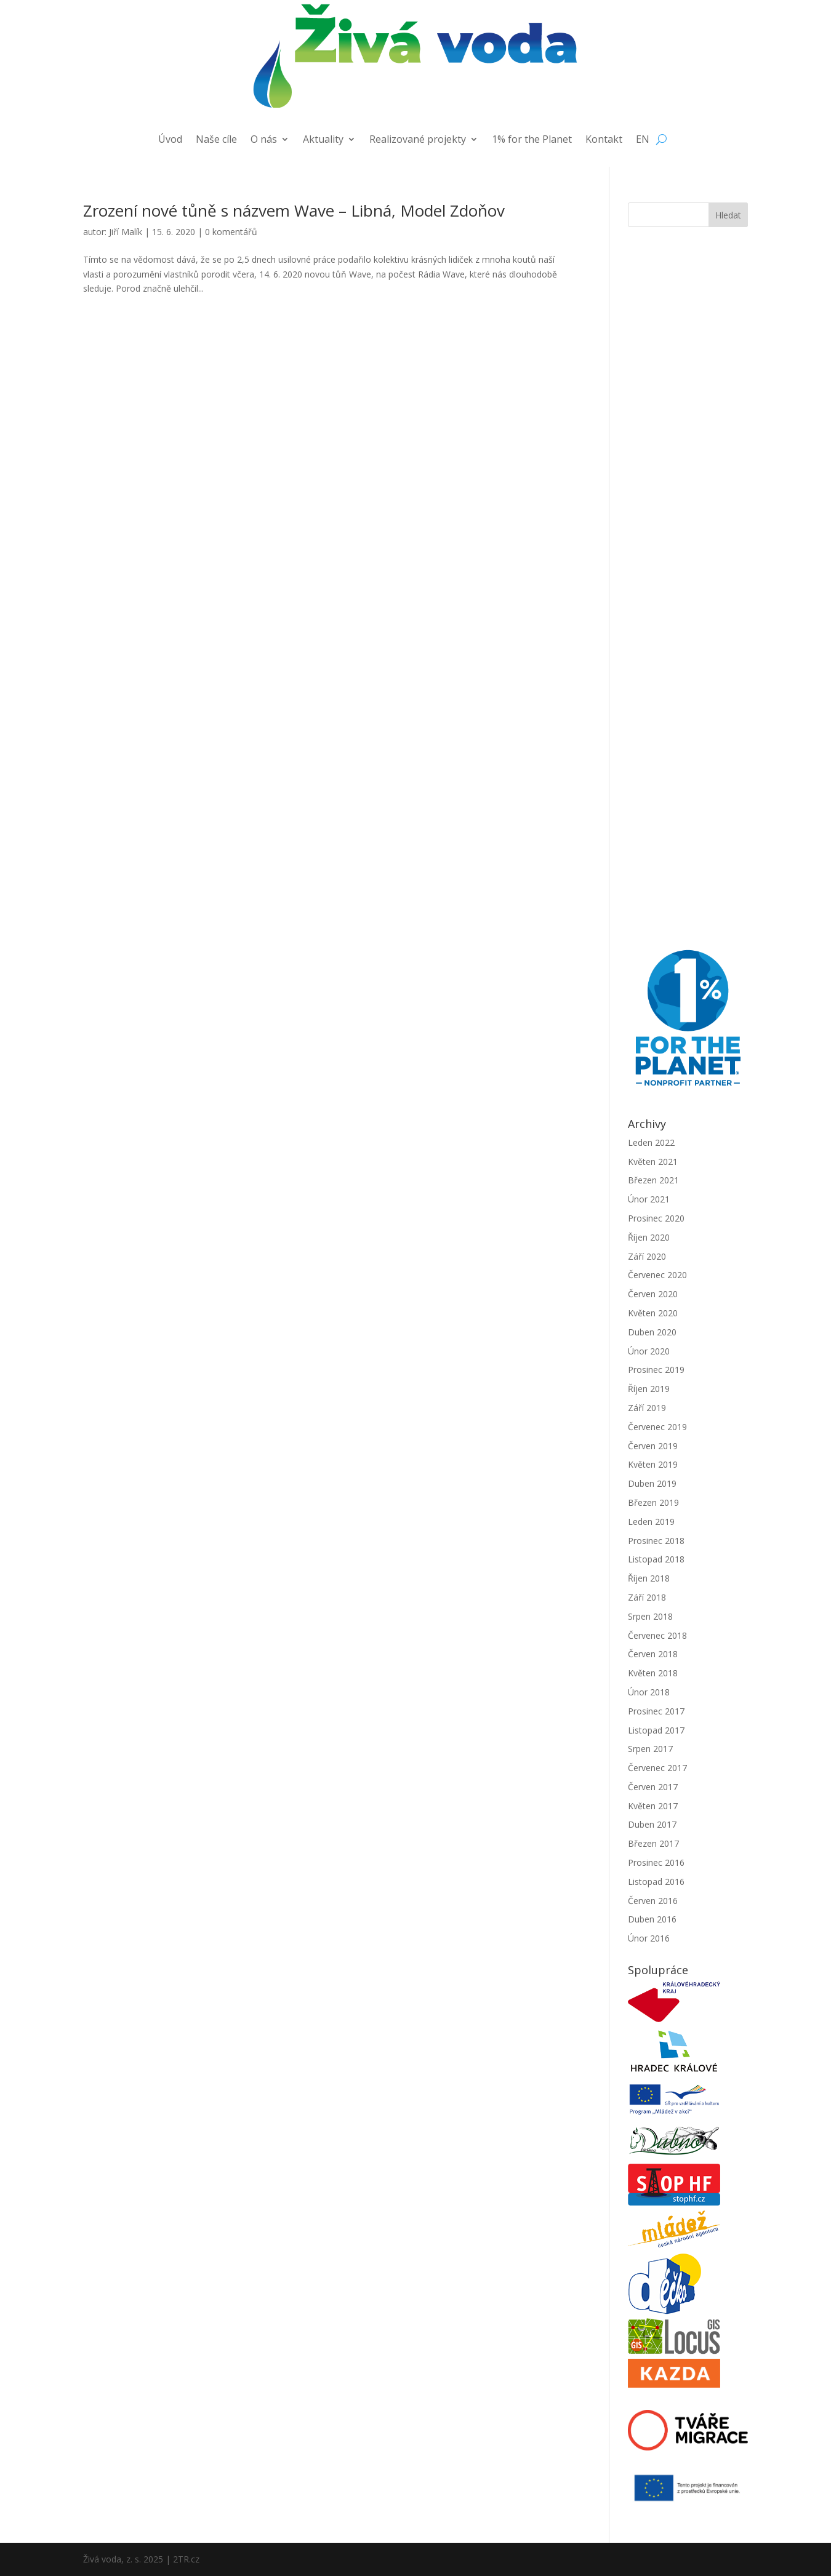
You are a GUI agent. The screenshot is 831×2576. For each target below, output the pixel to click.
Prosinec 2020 (656, 1218)
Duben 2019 (652, 1483)
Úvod (170, 140)
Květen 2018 (653, 1673)
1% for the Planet (532, 140)
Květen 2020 (653, 1313)
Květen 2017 (653, 1806)
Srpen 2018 (650, 1616)
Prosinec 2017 (656, 1711)
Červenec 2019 (657, 1427)
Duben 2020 (652, 1332)
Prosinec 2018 (656, 1540)
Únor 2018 (649, 1692)
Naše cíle (216, 140)
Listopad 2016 (656, 1881)
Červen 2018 (653, 1654)
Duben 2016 (652, 1919)
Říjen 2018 (649, 1578)
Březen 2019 (653, 1502)
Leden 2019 (651, 1521)
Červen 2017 (653, 1787)
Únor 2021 (649, 1199)
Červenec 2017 (657, 1768)
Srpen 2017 (650, 1748)
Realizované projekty (417, 140)
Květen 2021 (653, 1161)
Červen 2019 (653, 1446)
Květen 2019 (653, 1464)
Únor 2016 (649, 1938)
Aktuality (323, 140)
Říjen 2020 (649, 1237)
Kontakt (603, 140)
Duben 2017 (652, 1824)
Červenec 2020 (657, 1275)
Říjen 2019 (649, 1388)
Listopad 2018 (656, 1559)
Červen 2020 (653, 1294)
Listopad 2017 (656, 1730)
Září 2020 (647, 1256)
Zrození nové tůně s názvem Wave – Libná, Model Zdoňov (294, 210)
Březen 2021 (653, 1180)
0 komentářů (231, 232)
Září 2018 (647, 1597)
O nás (264, 140)
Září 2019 (647, 1408)
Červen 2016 (653, 1900)
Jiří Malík (125, 232)
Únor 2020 (649, 1351)
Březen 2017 (653, 1843)
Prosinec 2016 (656, 1862)
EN (642, 140)
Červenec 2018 (657, 1635)
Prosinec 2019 (656, 1369)
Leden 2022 (651, 1142)
